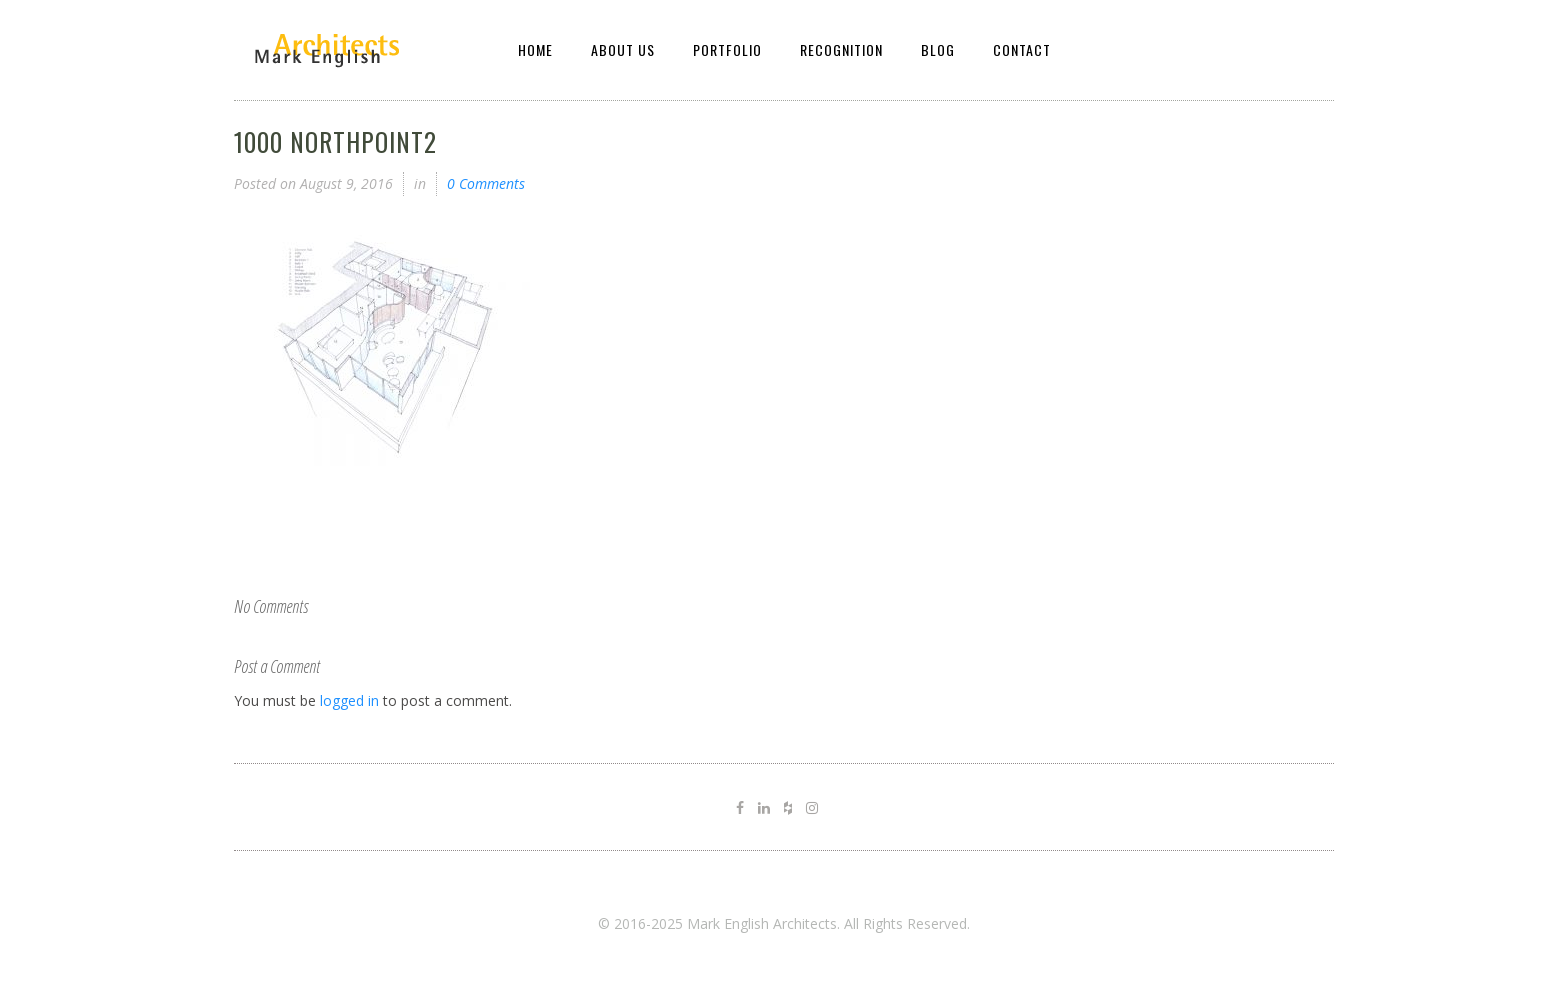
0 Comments (486, 183)
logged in (349, 700)
